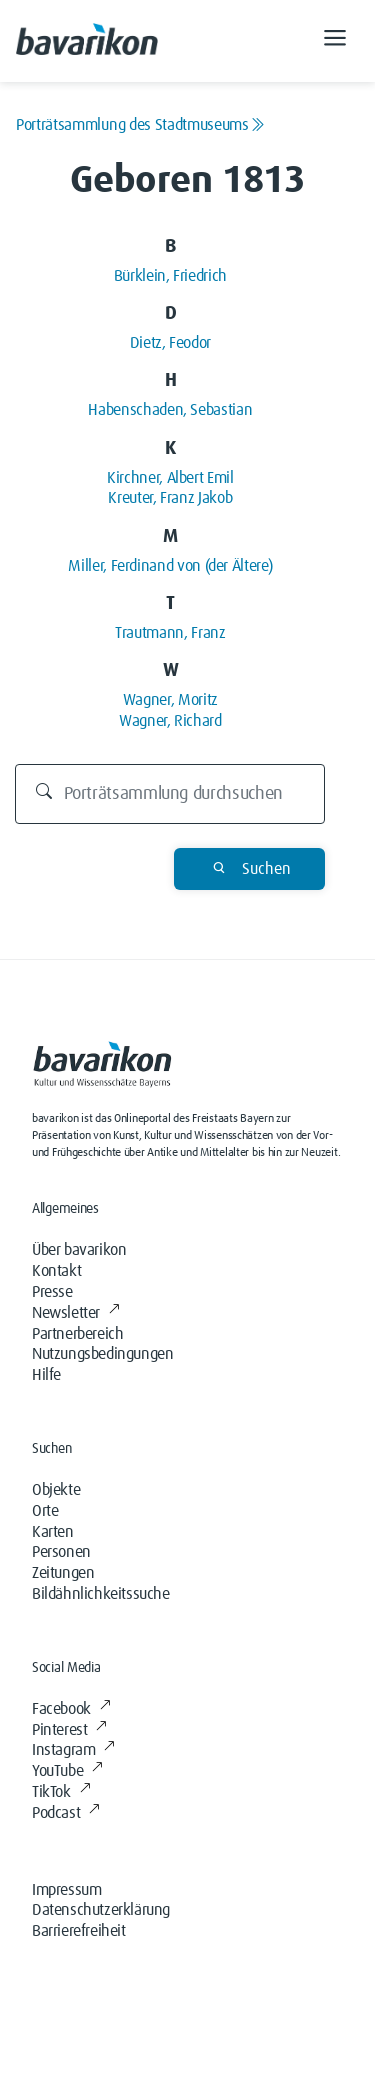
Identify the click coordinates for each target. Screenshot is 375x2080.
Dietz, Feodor (170, 343)
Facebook (71, 1709)
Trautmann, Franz (170, 633)
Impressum (66, 1890)
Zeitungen (63, 1573)
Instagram (73, 1750)
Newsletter (76, 1313)
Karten (53, 1532)
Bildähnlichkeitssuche (101, 1594)
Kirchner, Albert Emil (170, 478)
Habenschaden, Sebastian (170, 410)
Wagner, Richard (170, 721)
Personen (61, 1552)
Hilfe (46, 1375)
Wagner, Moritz (170, 700)
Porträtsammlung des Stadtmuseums (140, 125)
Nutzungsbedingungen (102, 1354)
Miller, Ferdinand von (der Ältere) (170, 566)
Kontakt (56, 1271)
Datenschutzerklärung (101, 1910)
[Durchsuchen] (170, 794)
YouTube (67, 1771)
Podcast (66, 1813)
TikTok (61, 1792)
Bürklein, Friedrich (170, 276)
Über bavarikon (79, 1250)
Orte (45, 1511)
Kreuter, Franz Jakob (170, 498)
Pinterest (69, 1730)
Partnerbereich (77, 1334)
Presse (52, 1292)
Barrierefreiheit (79, 1931)
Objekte (56, 1490)
